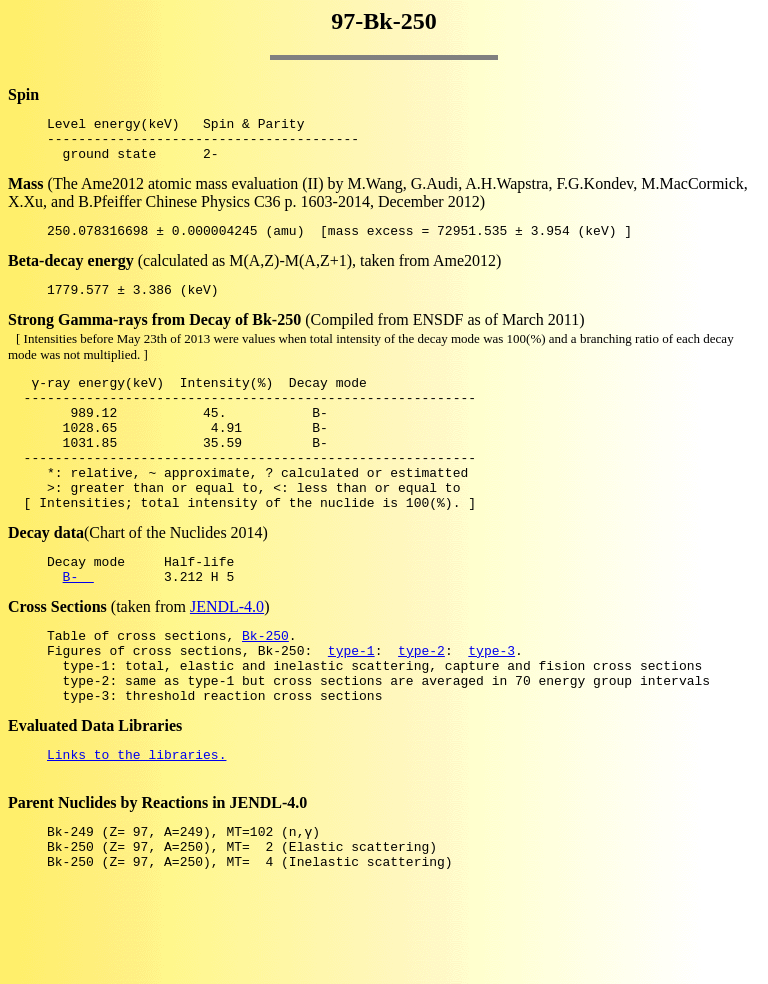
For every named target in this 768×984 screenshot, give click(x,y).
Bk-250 (265, 686)
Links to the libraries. (136, 820)
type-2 (421, 704)
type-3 (491, 704)
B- (78, 624)
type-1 (351, 704)
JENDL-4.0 (227, 654)
